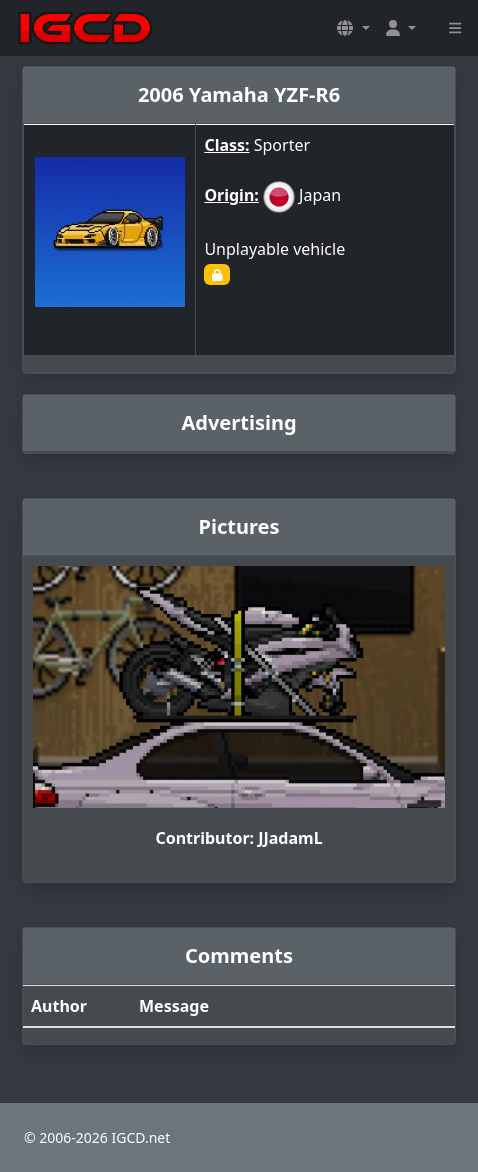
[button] (353, 28)
